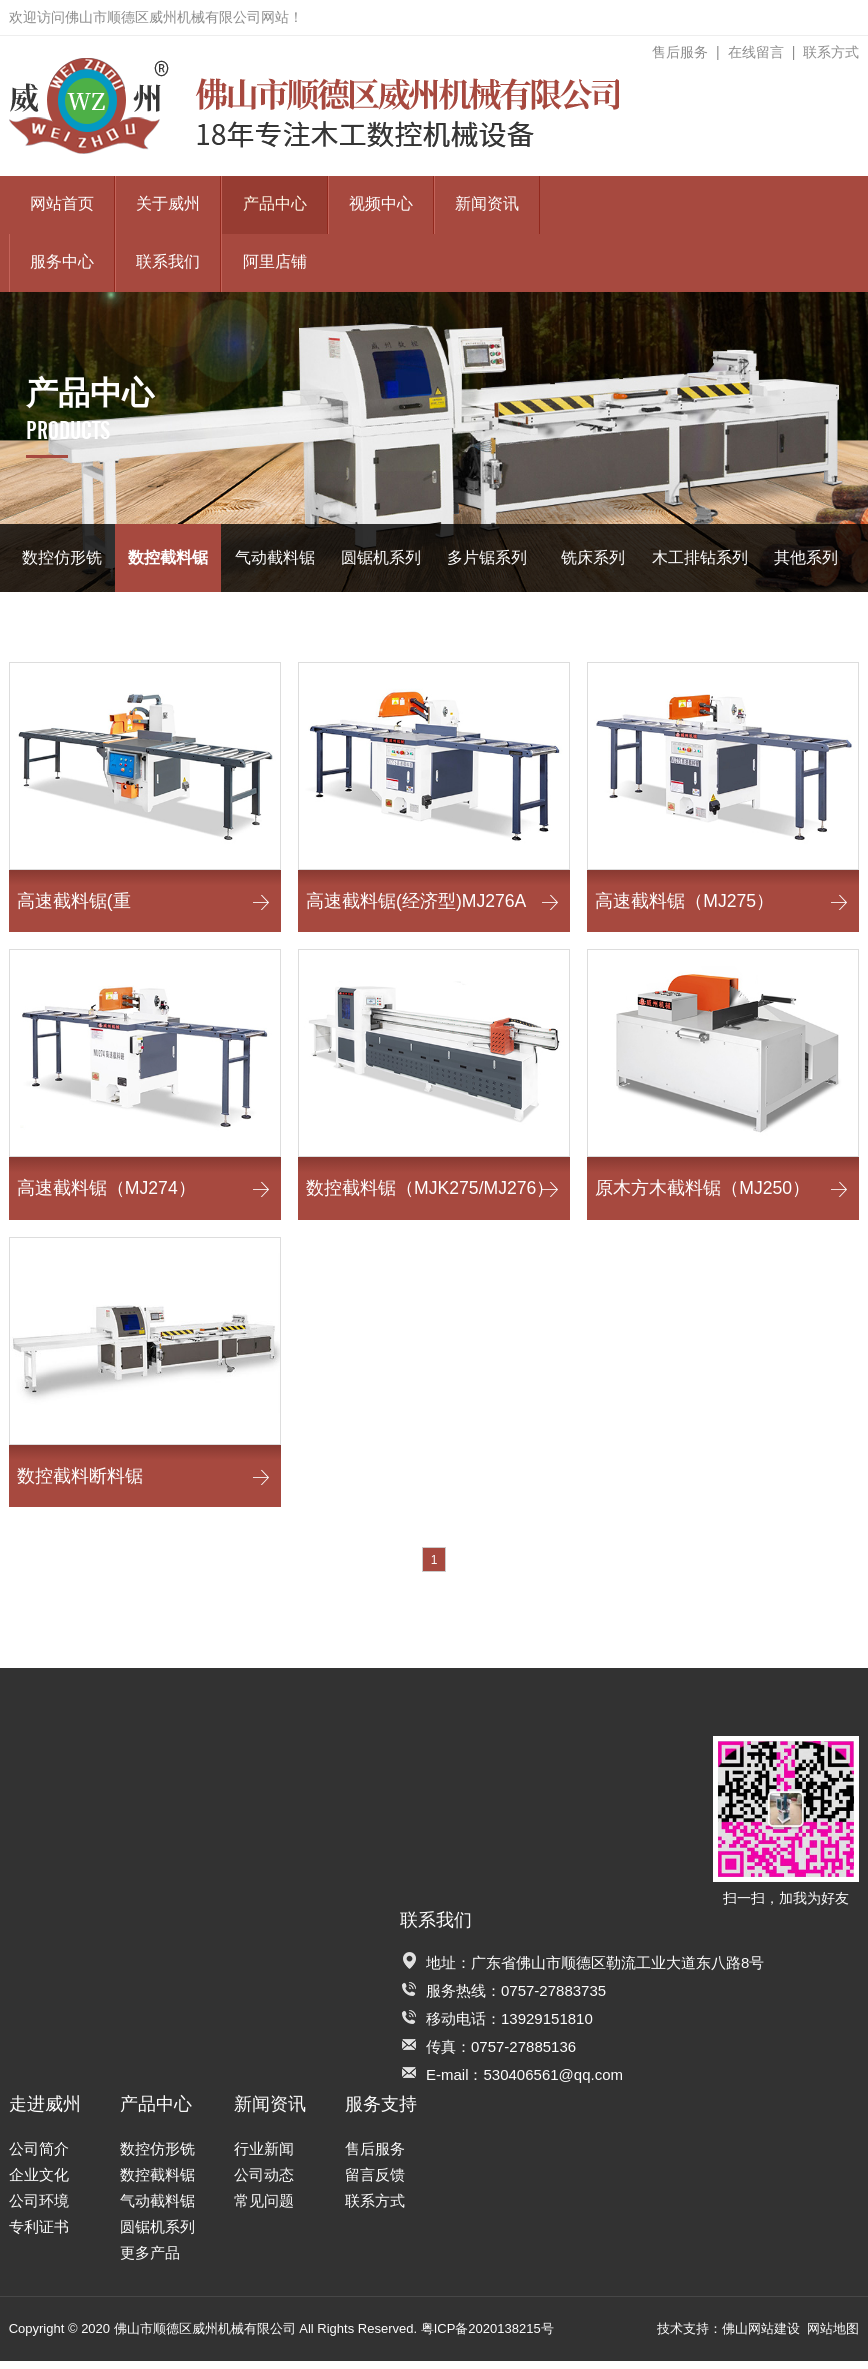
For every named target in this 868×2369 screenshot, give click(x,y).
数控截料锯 (168, 557)
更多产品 (150, 2260)
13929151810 (547, 2026)
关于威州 (168, 204)
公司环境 (39, 2208)
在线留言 (756, 52)
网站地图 (833, 2336)
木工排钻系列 (700, 557)
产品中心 (275, 204)
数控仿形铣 (62, 557)
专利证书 (39, 2234)
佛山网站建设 (761, 2336)
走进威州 (45, 2112)
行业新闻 (264, 2156)
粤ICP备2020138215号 (487, 2336)
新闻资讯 (487, 204)
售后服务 (680, 52)
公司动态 (264, 2182)
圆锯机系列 (381, 557)
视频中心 (381, 204)
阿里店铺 (275, 262)
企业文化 (39, 2182)
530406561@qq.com (554, 2082)
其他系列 (806, 557)
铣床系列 (593, 557)
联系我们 (168, 262)
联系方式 (831, 52)
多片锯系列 (487, 557)
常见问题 (264, 2208)
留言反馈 (375, 2182)
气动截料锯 (275, 557)
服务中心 (62, 262)
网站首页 (62, 204)
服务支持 (381, 2112)
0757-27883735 (553, 1998)
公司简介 (39, 2156)
